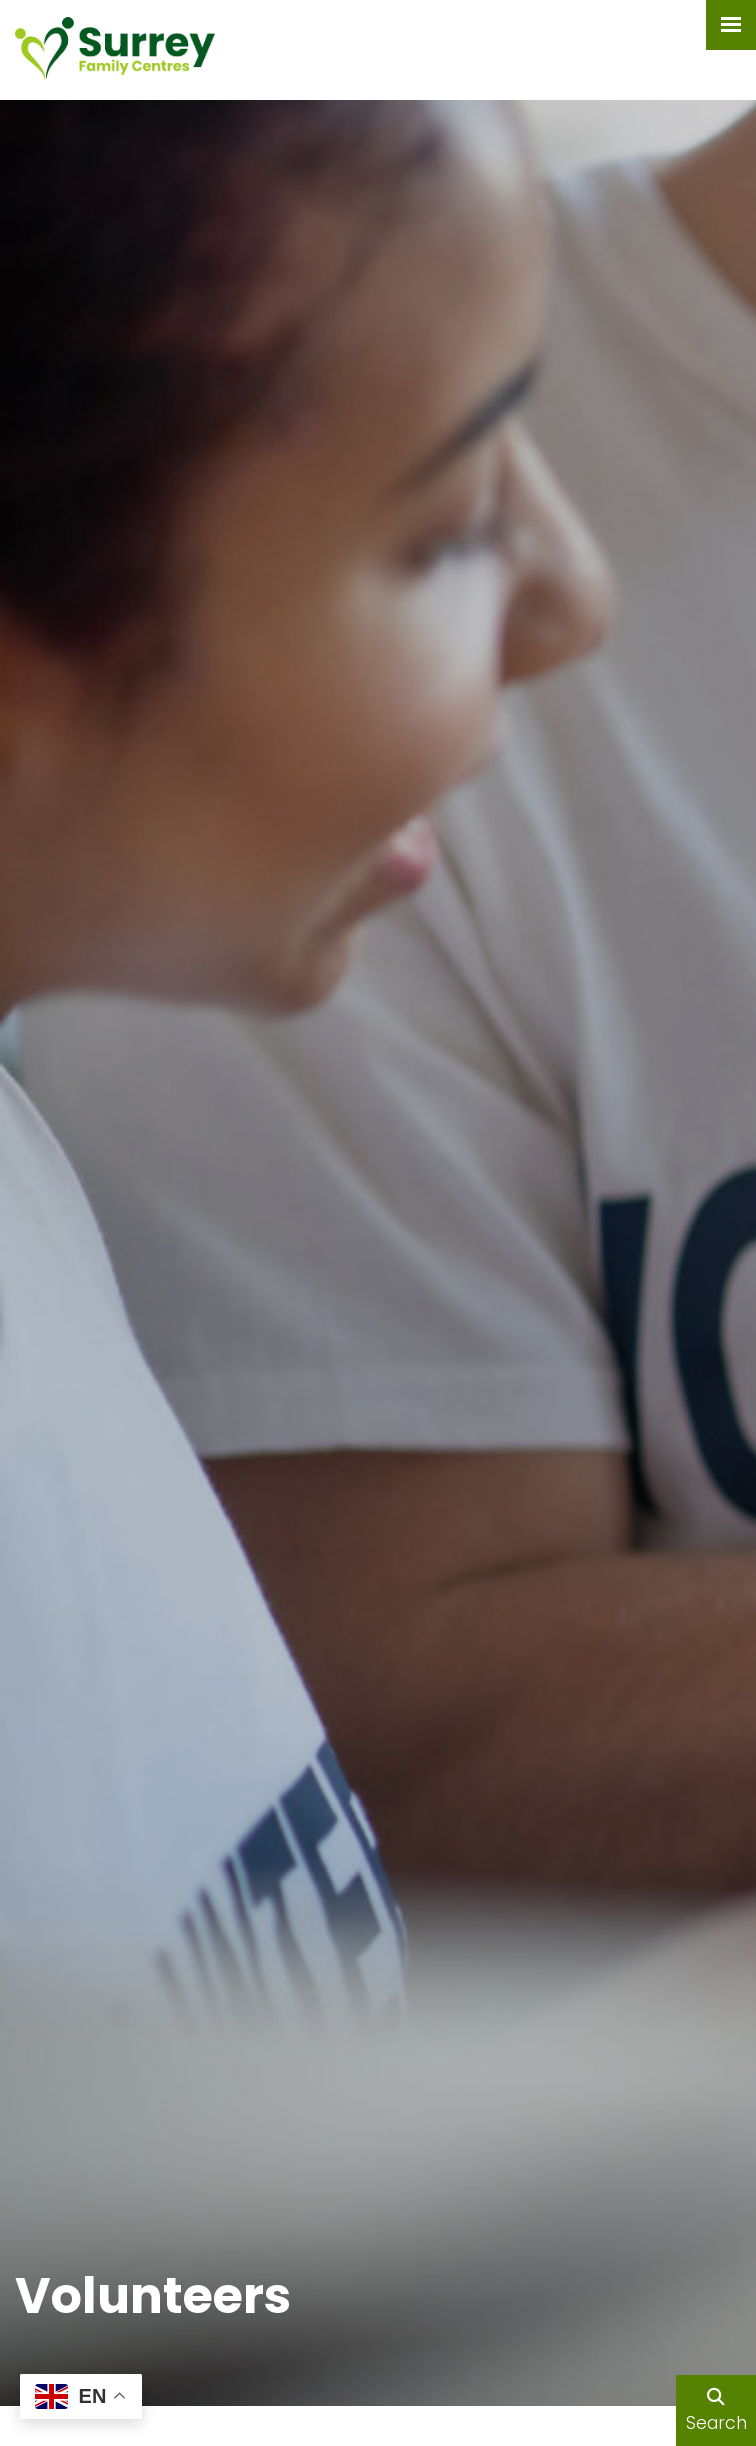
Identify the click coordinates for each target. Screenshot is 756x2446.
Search (716, 2411)
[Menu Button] (731, 25)
